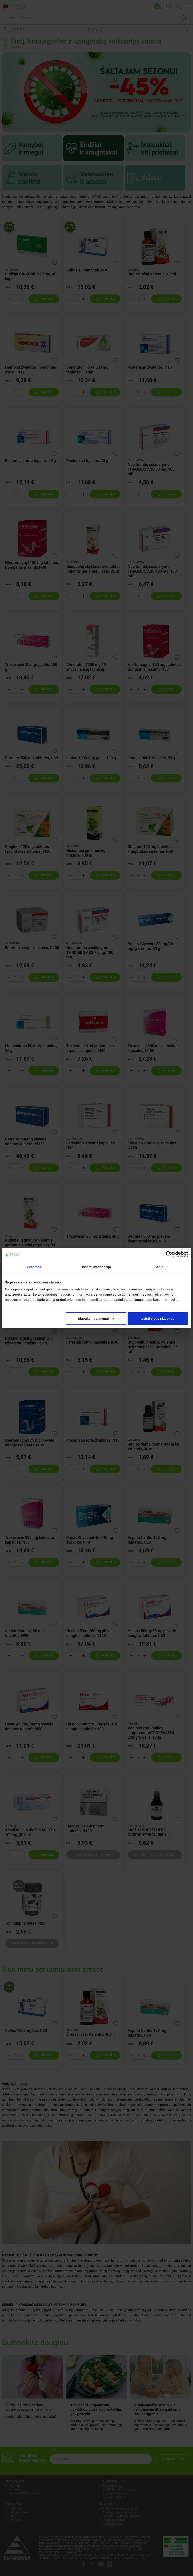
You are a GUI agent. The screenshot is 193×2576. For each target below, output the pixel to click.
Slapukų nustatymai (96, 1318)
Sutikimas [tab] (33, 1267)
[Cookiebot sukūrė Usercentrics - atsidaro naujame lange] (169, 1254)
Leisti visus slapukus (157, 1318)
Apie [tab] (159, 1267)
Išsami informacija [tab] (96, 1267)
